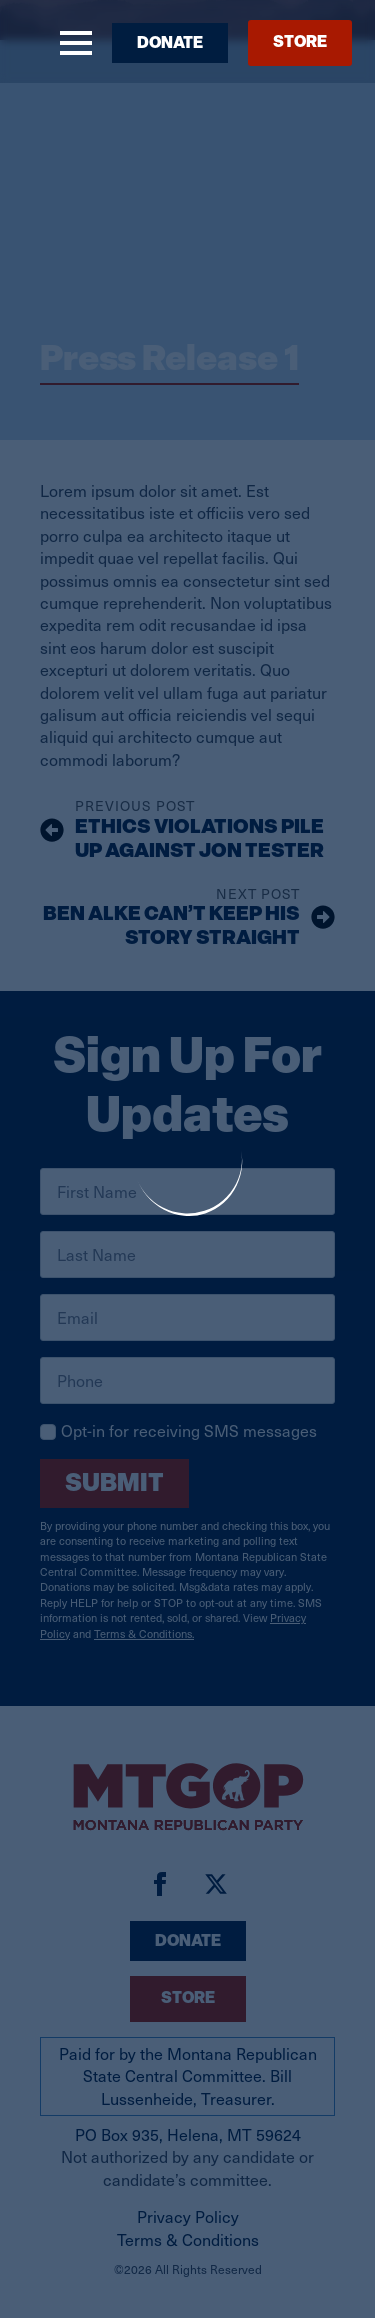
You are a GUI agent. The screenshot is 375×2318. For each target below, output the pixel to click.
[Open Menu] (76, 43)
